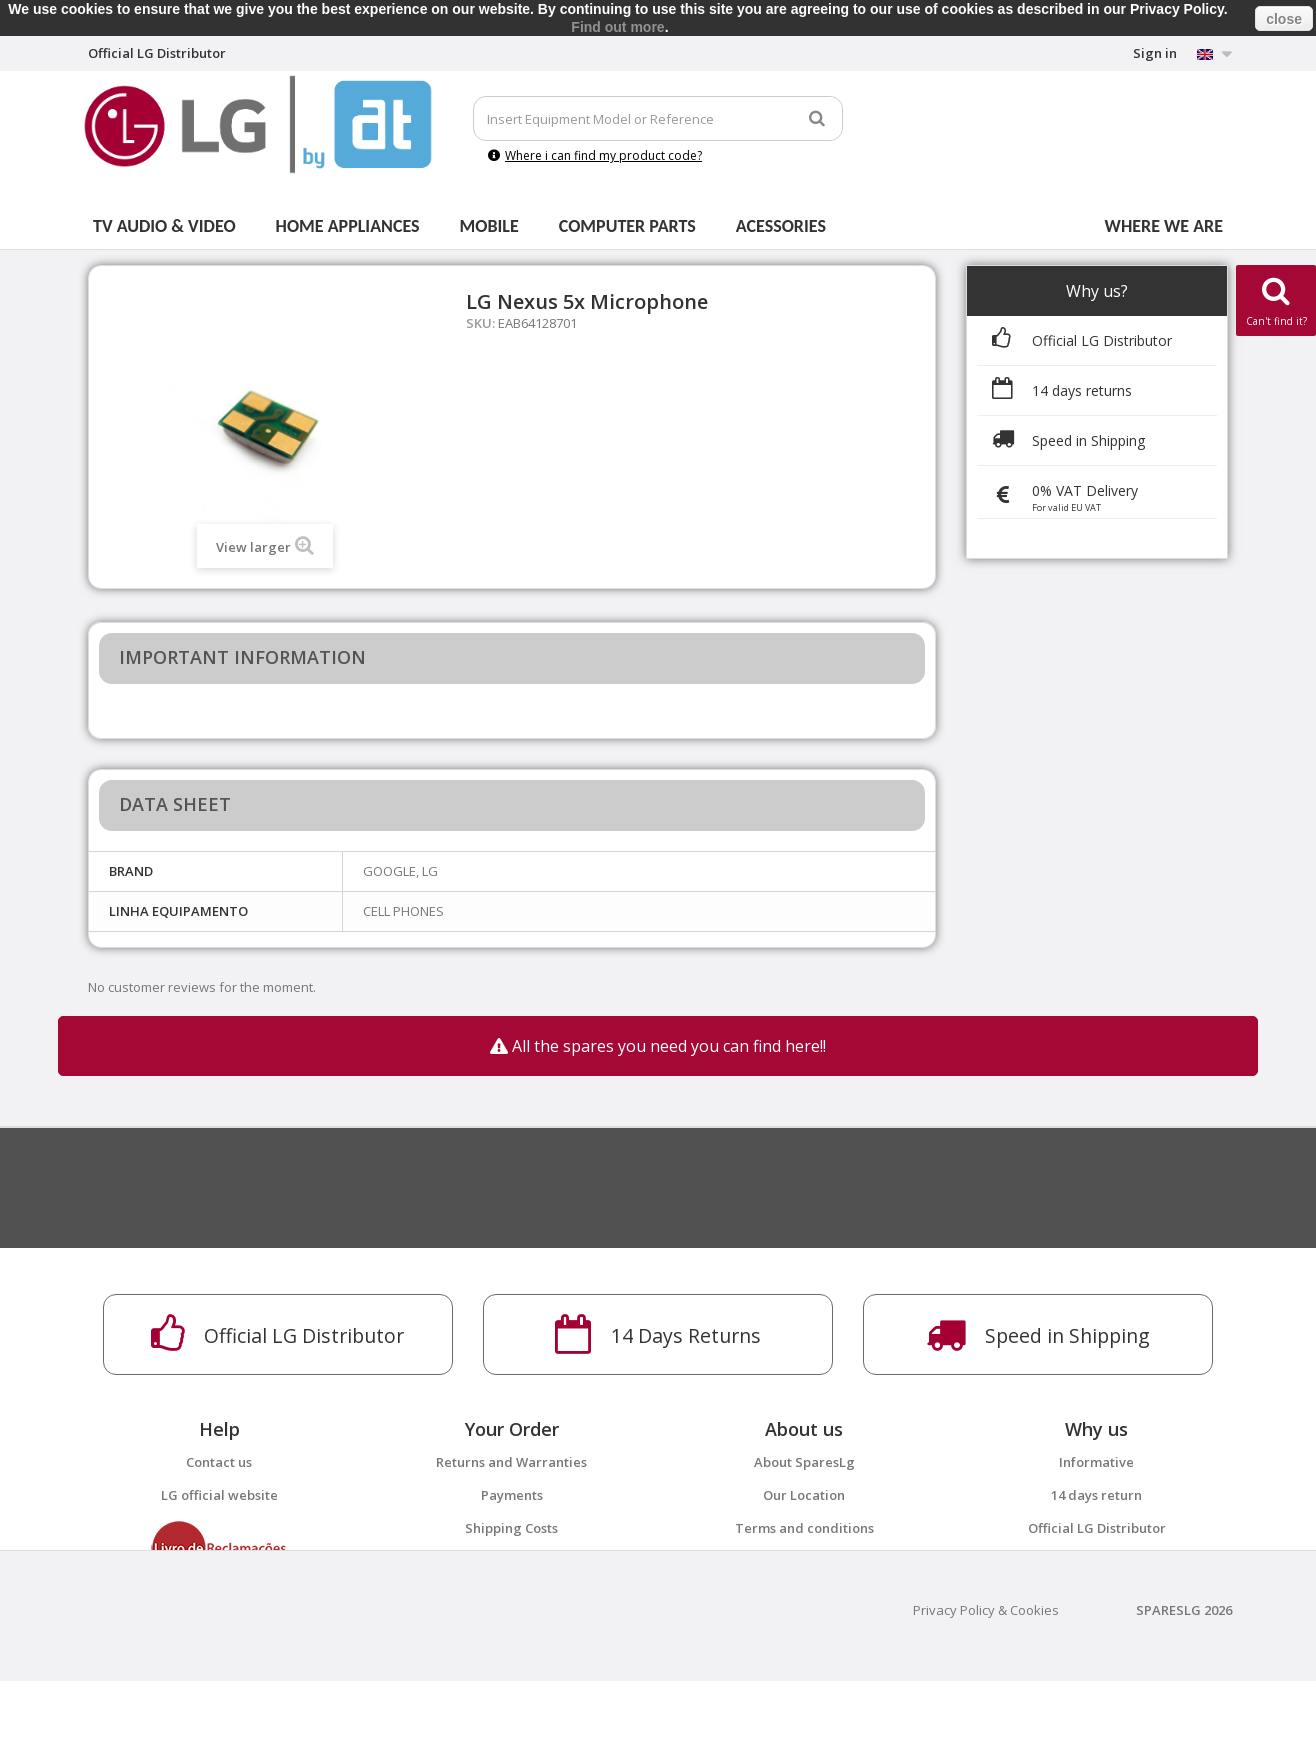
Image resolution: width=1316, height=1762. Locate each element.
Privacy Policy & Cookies (986, 1691)
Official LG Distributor (1097, 1528)
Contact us (219, 1462)
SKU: (480, 323)
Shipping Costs (511, 1528)
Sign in (1155, 53)
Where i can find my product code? (595, 155)
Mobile (489, 226)
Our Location (804, 1495)
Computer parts (627, 226)
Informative (1096, 1462)
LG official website (219, 1495)
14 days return (1096, 1495)
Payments (512, 1495)
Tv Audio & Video (164, 226)
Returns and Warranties (511, 1462)
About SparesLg (804, 1462)
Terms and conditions (804, 1528)
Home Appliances (348, 226)
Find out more (617, 27)
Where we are (1164, 226)
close (1284, 19)
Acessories (781, 226)
